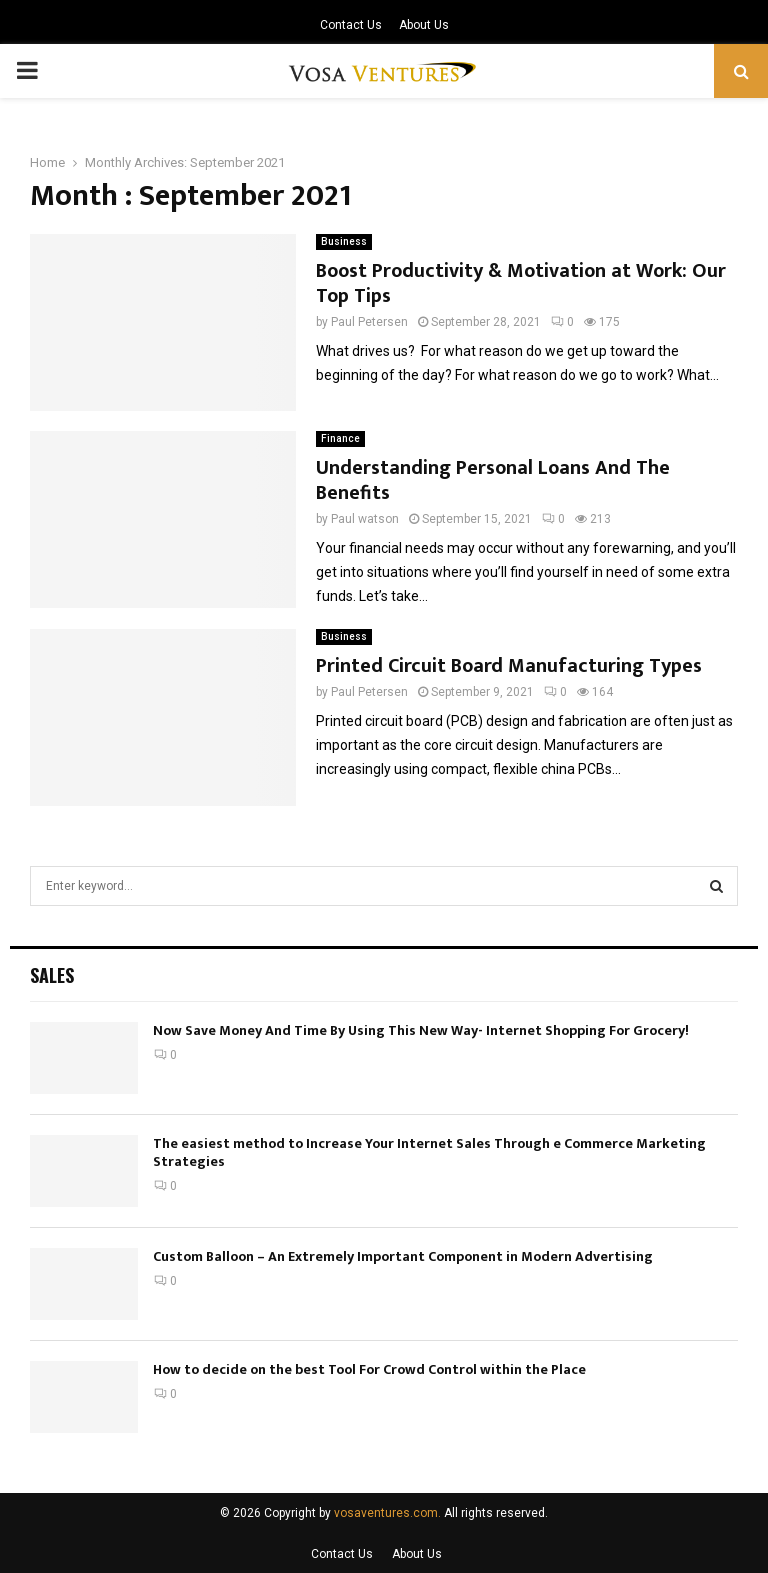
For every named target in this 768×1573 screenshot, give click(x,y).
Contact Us (351, 25)
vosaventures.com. (387, 1513)
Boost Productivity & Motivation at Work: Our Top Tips (521, 283)
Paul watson (365, 519)
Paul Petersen (369, 322)
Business (344, 241)
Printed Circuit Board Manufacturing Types (509, 666)
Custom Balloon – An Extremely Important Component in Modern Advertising (403, 1256)
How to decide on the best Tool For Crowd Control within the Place (369, 1369)
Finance (340, 438)
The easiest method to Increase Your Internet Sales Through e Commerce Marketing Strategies (429, 1152)
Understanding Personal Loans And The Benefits (493, 480)
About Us (424, 25)
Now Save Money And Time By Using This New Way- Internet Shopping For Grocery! (421, 1030)
